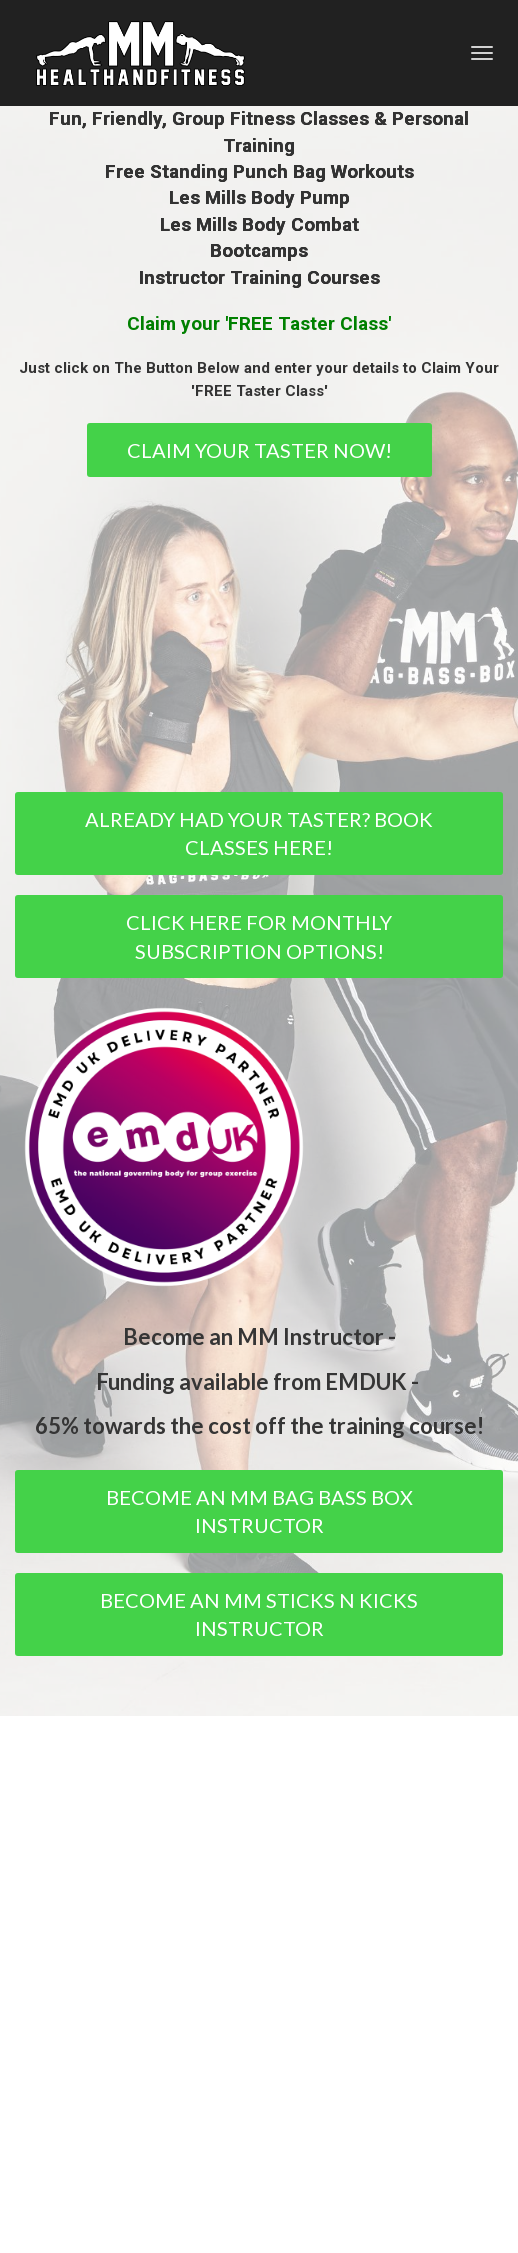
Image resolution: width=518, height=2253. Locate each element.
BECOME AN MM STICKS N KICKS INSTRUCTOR (259, 1614)
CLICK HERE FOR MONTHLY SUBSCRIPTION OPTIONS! (259, 936)
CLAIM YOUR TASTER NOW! (259, 450)
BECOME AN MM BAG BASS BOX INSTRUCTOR (259, 1511)
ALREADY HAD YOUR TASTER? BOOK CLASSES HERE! (259, 833)
